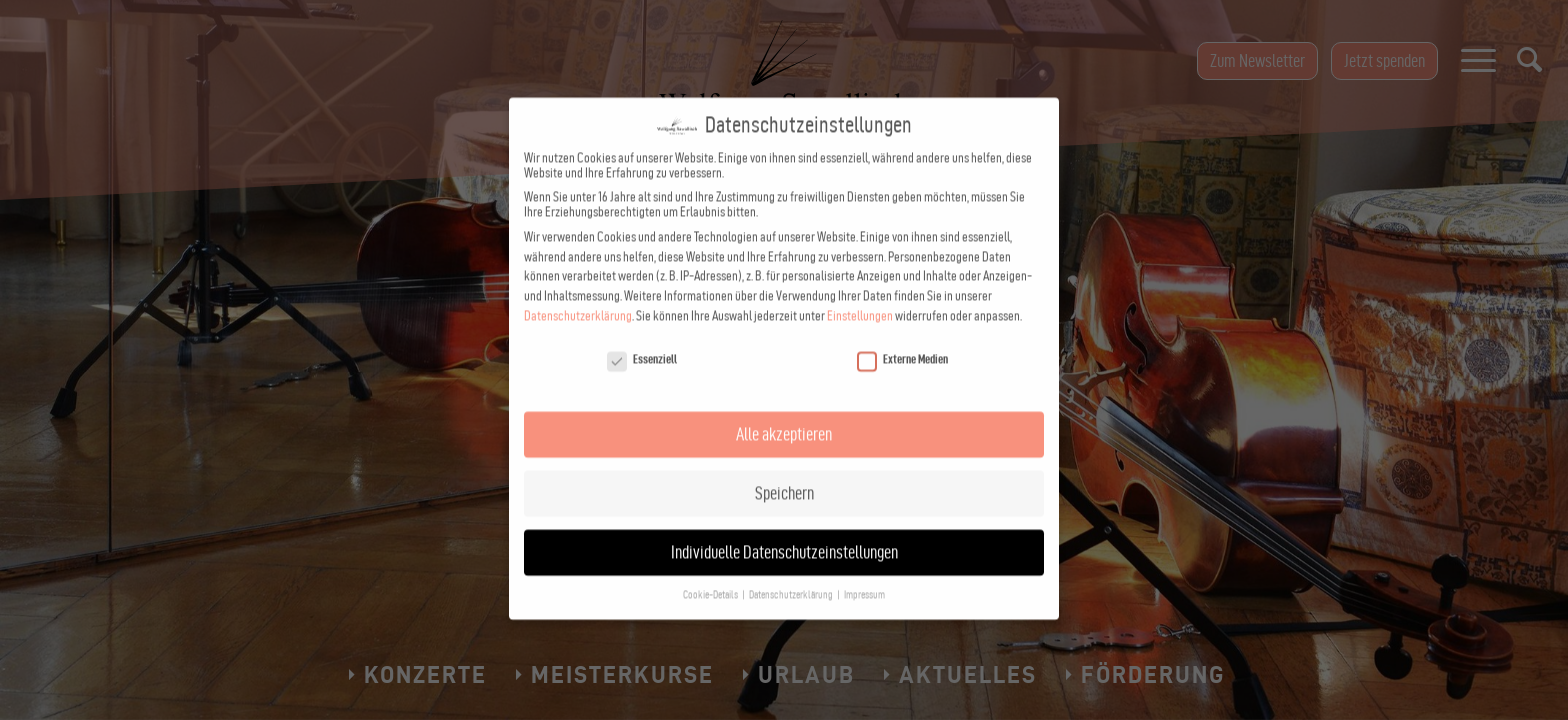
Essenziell (642, 343)
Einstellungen (860, 299)
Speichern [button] (784, 476)
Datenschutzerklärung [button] (792, 578)
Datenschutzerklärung (578, 299)
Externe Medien (902, 343)
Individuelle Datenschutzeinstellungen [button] (784, 535)
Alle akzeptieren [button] (784, 417)
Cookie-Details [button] (711, 578)
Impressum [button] (864, 578)
